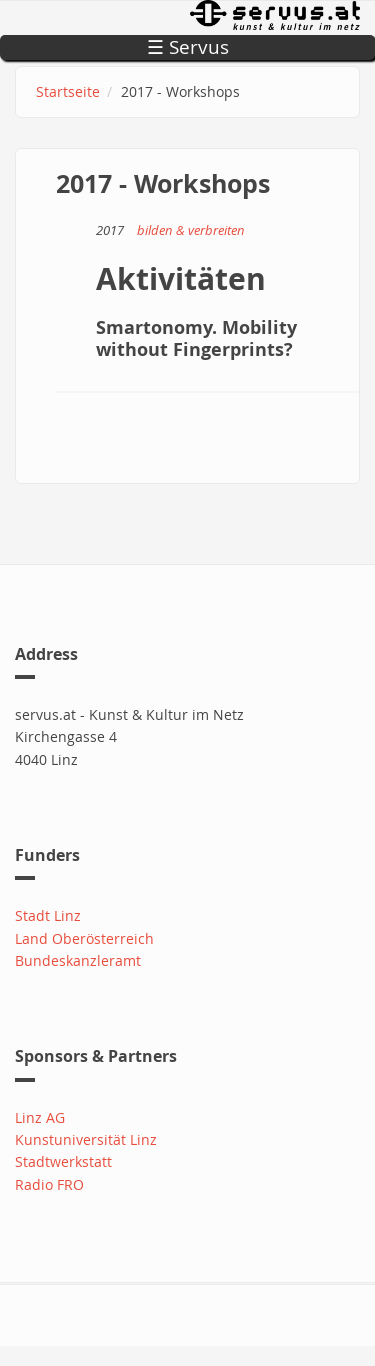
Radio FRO (49, 1184)
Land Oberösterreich (84, 938)
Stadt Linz (48, 915)
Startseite (68, 91)
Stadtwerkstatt (63, 1161)
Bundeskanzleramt (78, 960)
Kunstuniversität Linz (86, 1139)
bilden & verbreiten (191, 230)
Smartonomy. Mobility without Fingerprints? (196, 338)
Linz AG (40, 1117)
